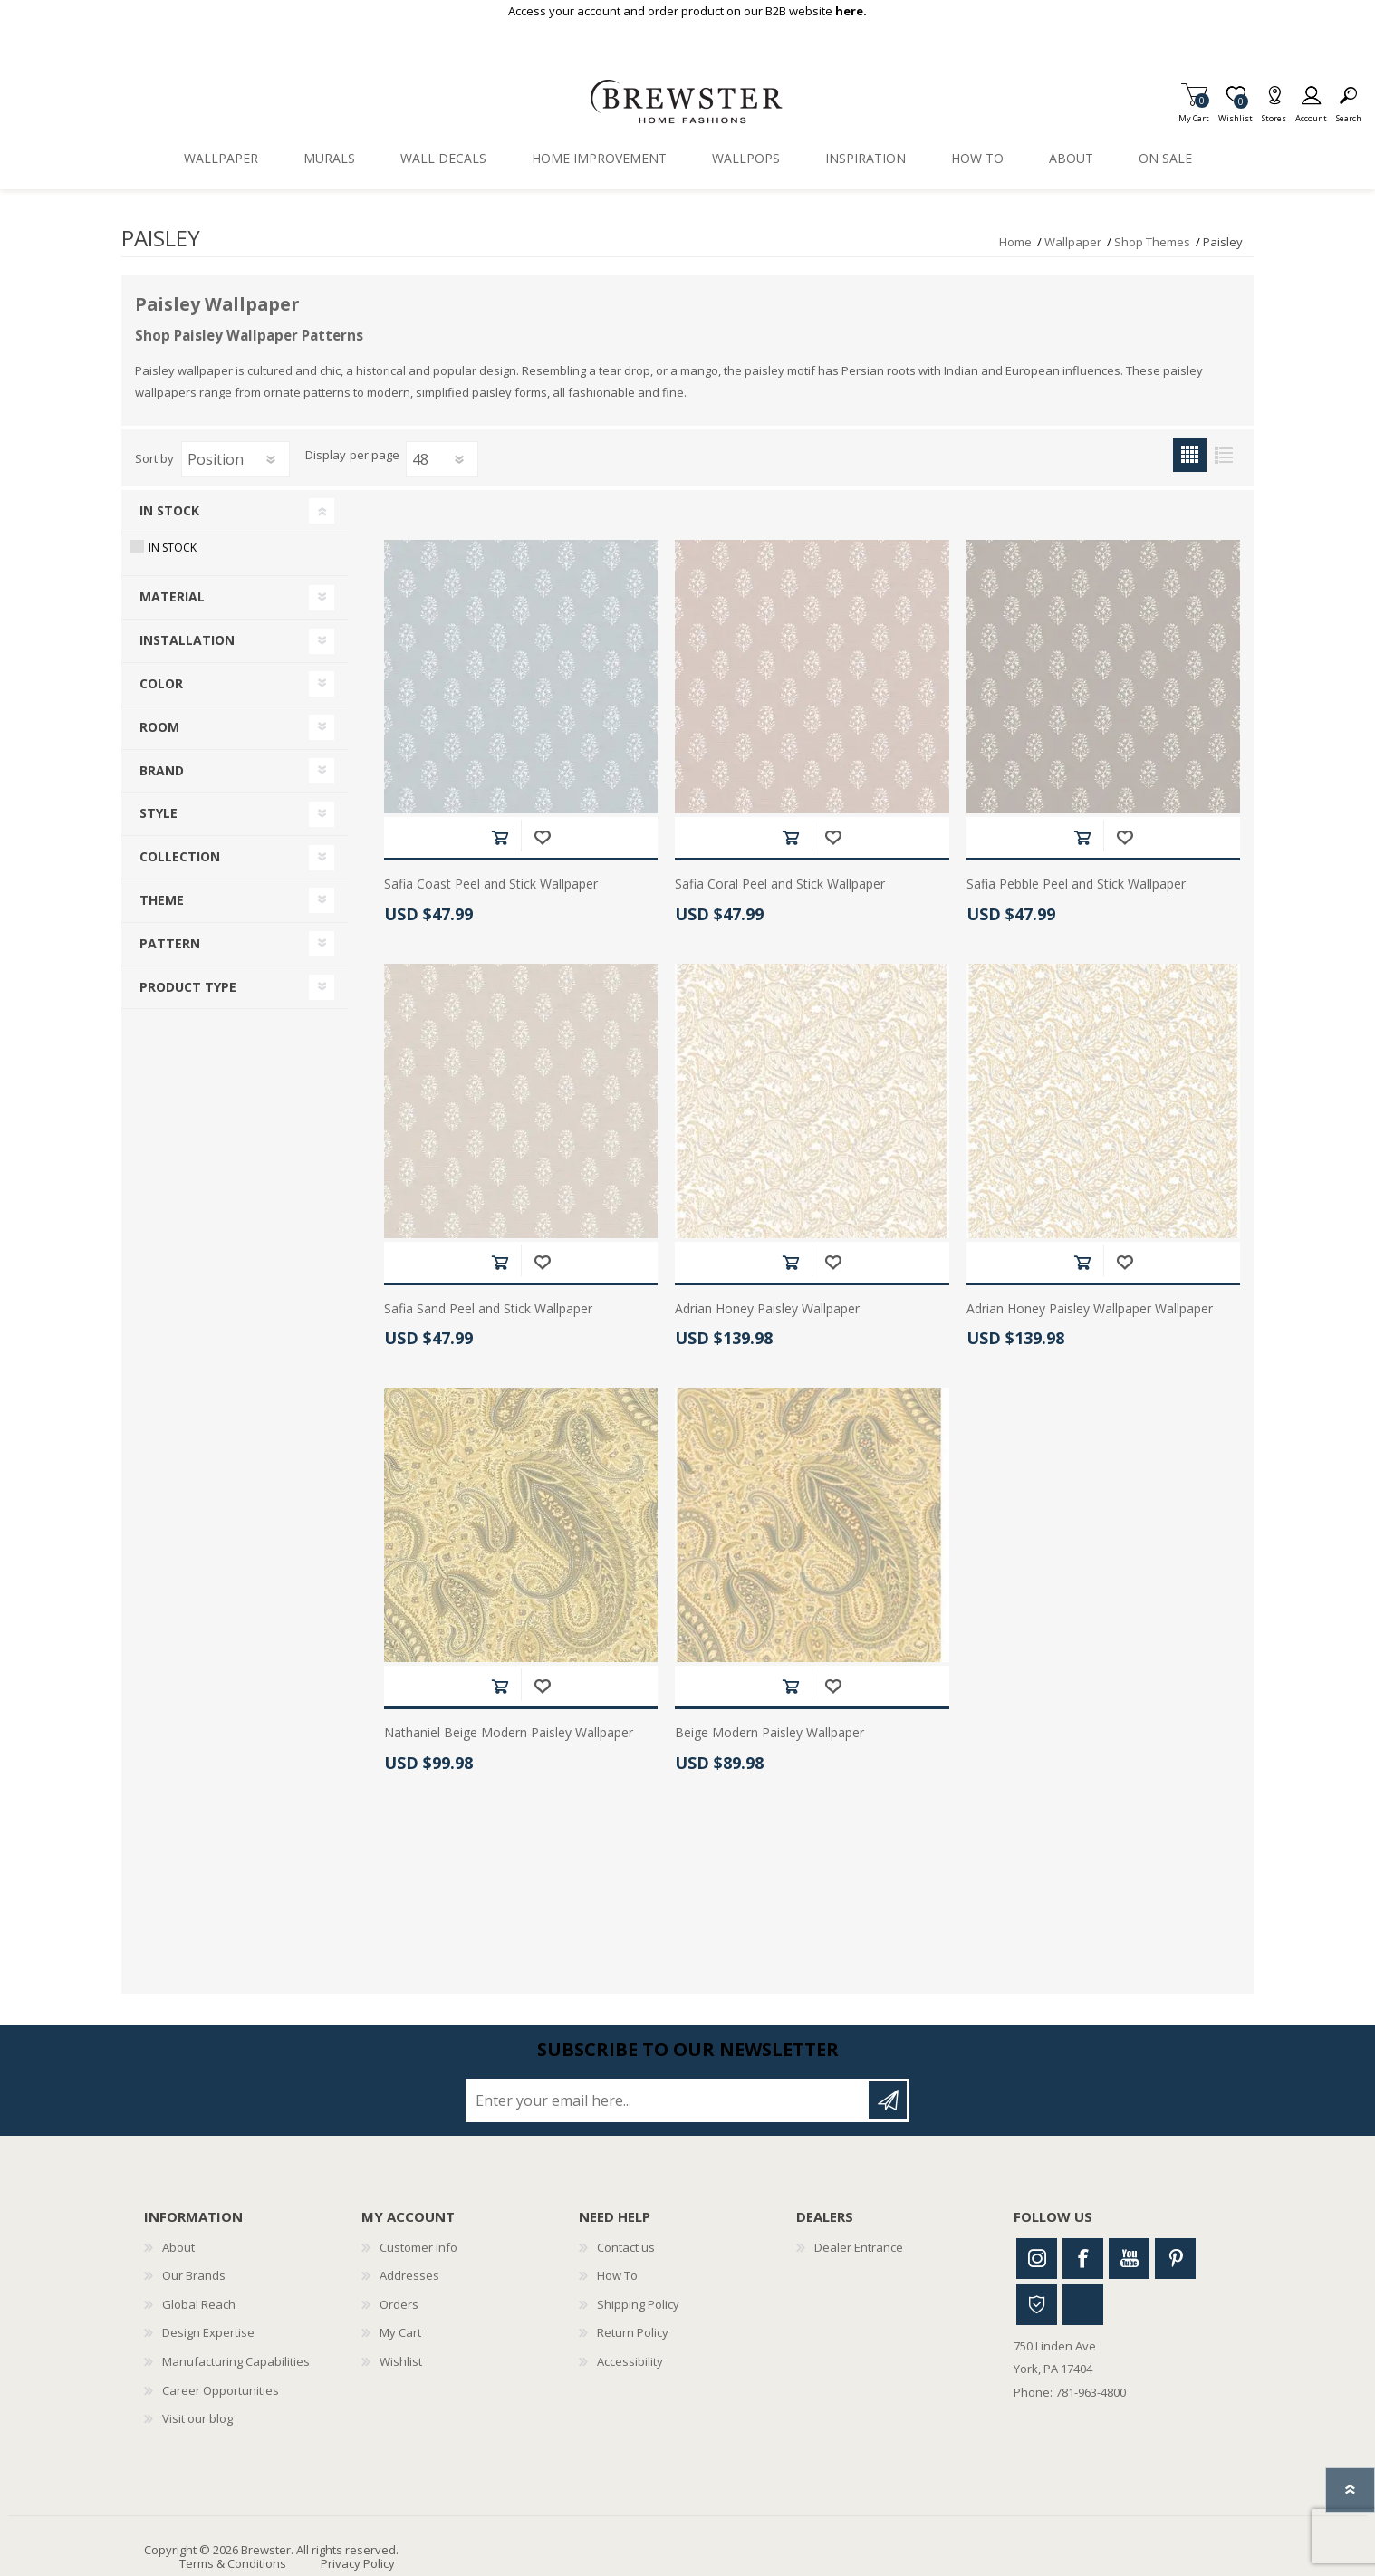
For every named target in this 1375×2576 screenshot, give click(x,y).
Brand (161, 770)
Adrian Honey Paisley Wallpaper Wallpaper (1089, 1309)
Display (325, 455)
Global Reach (199, 2304)
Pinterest (1175, 2258)
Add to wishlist (542, 837)
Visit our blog (197, 2418)
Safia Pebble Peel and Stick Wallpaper (1076, 884)
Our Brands (194, 2275)
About (178, 2247)
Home (1015, 242)
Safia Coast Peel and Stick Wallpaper (491, 884)
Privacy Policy (358, 2563)
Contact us (626, 2247)
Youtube (1129, 2258)
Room (159, 726)
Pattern (169, 943)
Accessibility (630, 2361)
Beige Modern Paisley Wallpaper (769, 1733)
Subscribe (888, 2100)
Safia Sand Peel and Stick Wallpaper (488, 1309)
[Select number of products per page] (442, 459)
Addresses (409, 2275)
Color (161, 683)
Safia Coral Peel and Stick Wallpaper (780, 884)
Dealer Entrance (858, 2247)
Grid (1190, 455)
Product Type (187, 986)
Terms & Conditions (232, 2563)
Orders (399, 2304)
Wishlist (401, 2361)
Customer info (418, 2247)
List (1223, 455)
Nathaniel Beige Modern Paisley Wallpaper (508, 1733)
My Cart (1193, 112)
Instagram (1036, 2258)
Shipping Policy (638, 2304)
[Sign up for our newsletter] (668, 2100)
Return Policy (632, 2332)
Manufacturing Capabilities (236, 2361)
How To (617, 2275)
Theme (161, 899)
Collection (179, 856)
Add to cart (499, 837)
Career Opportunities (220, 2390)
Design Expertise (208, 2332)
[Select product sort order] (235, 459)
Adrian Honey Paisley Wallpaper (767, 1309)
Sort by (154, 458)
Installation (187, 640)
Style (158, 813)
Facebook (1082, 2258)
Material (172, 596)
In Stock (169, 510)
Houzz (1036, 2304)
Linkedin (1082, 2304)
